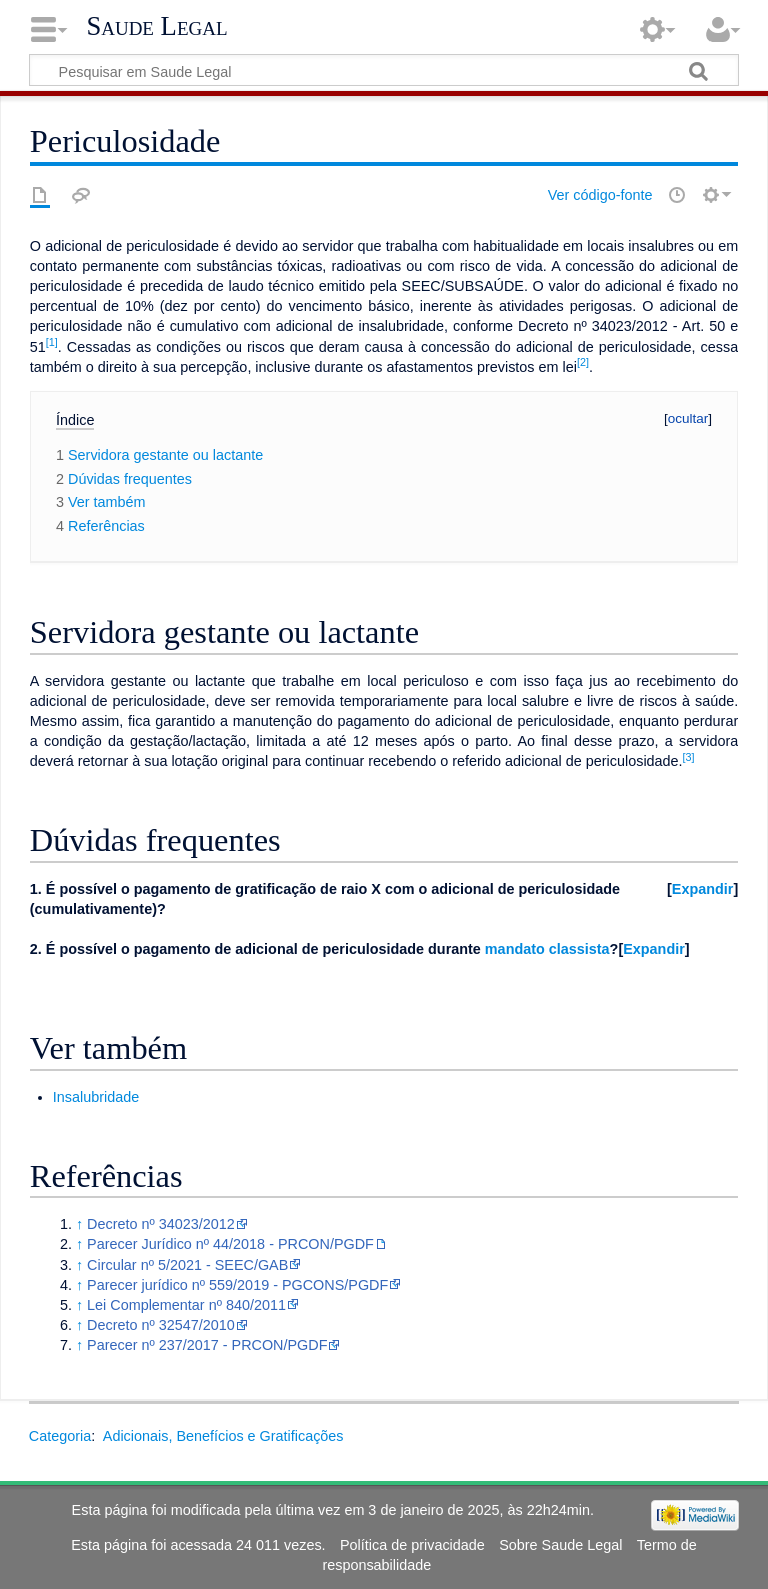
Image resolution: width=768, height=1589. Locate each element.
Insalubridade (96, 1097)
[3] (689, 757)
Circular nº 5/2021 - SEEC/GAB (187, 1265)
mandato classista (547, 949)
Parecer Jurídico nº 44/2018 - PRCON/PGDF (230, 1244)
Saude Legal (156, 26)
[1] (52, 342)
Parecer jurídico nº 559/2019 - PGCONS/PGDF (237, 1285)
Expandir (703, 889)
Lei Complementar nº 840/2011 (186, 1305)
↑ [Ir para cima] (79, 1224)
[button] (702, 889)
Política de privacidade (412, 1545)
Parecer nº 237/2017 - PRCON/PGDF (207, 1345)
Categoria (60, 1436)
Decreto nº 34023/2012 (161, 1224)
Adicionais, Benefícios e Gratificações (223, 1436)
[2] (583, 362)
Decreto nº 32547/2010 (161, 1325)
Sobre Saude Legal (560, 1545)
